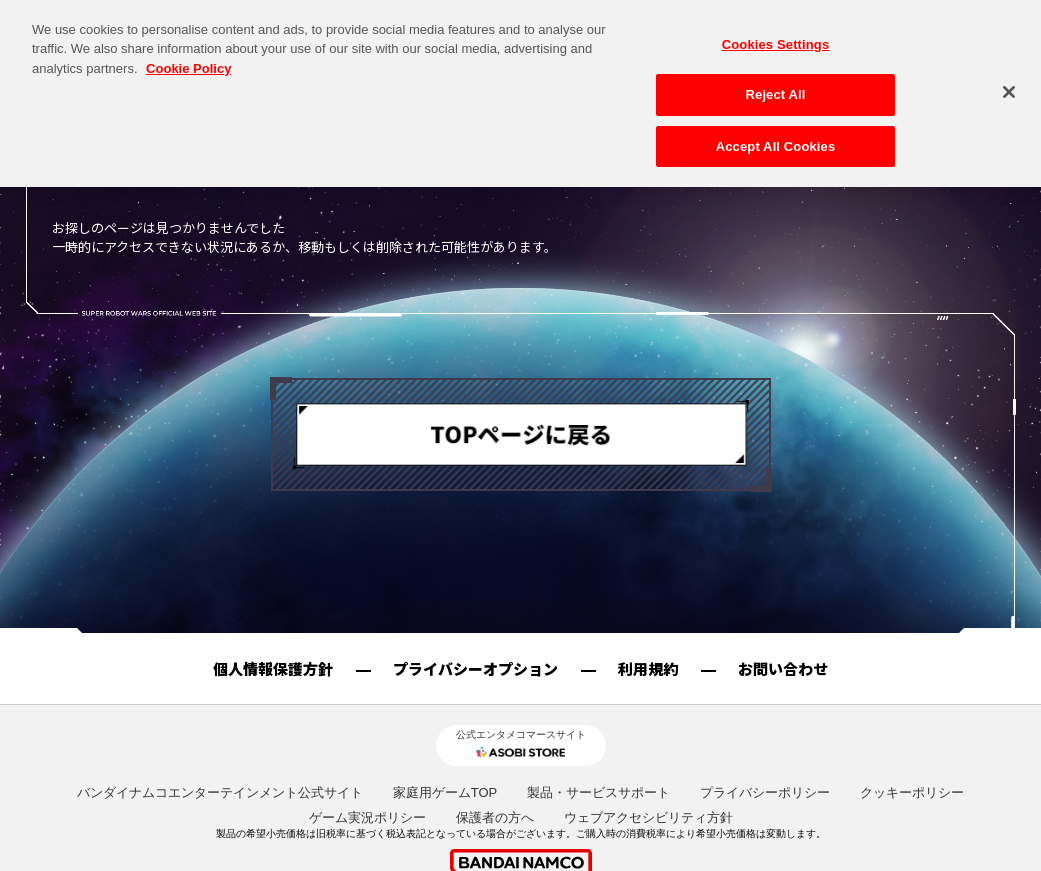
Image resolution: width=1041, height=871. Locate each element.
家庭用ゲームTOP (445, 792)
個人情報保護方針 (273, 668)
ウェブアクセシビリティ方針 (648, 817)
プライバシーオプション (475, 668)
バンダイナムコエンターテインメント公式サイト (220, 792)
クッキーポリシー (912, 792)
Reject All (776, 76)
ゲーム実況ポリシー (367, 817)
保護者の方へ (495, 817)
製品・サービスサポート (598, 792)
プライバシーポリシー (765, 792)
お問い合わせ (783, 668)
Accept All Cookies (776, 128)
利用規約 (648, 668)
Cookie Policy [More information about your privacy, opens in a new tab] (188, 50)
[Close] (1009, 74)
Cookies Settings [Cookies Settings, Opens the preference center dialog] (776, 26)
